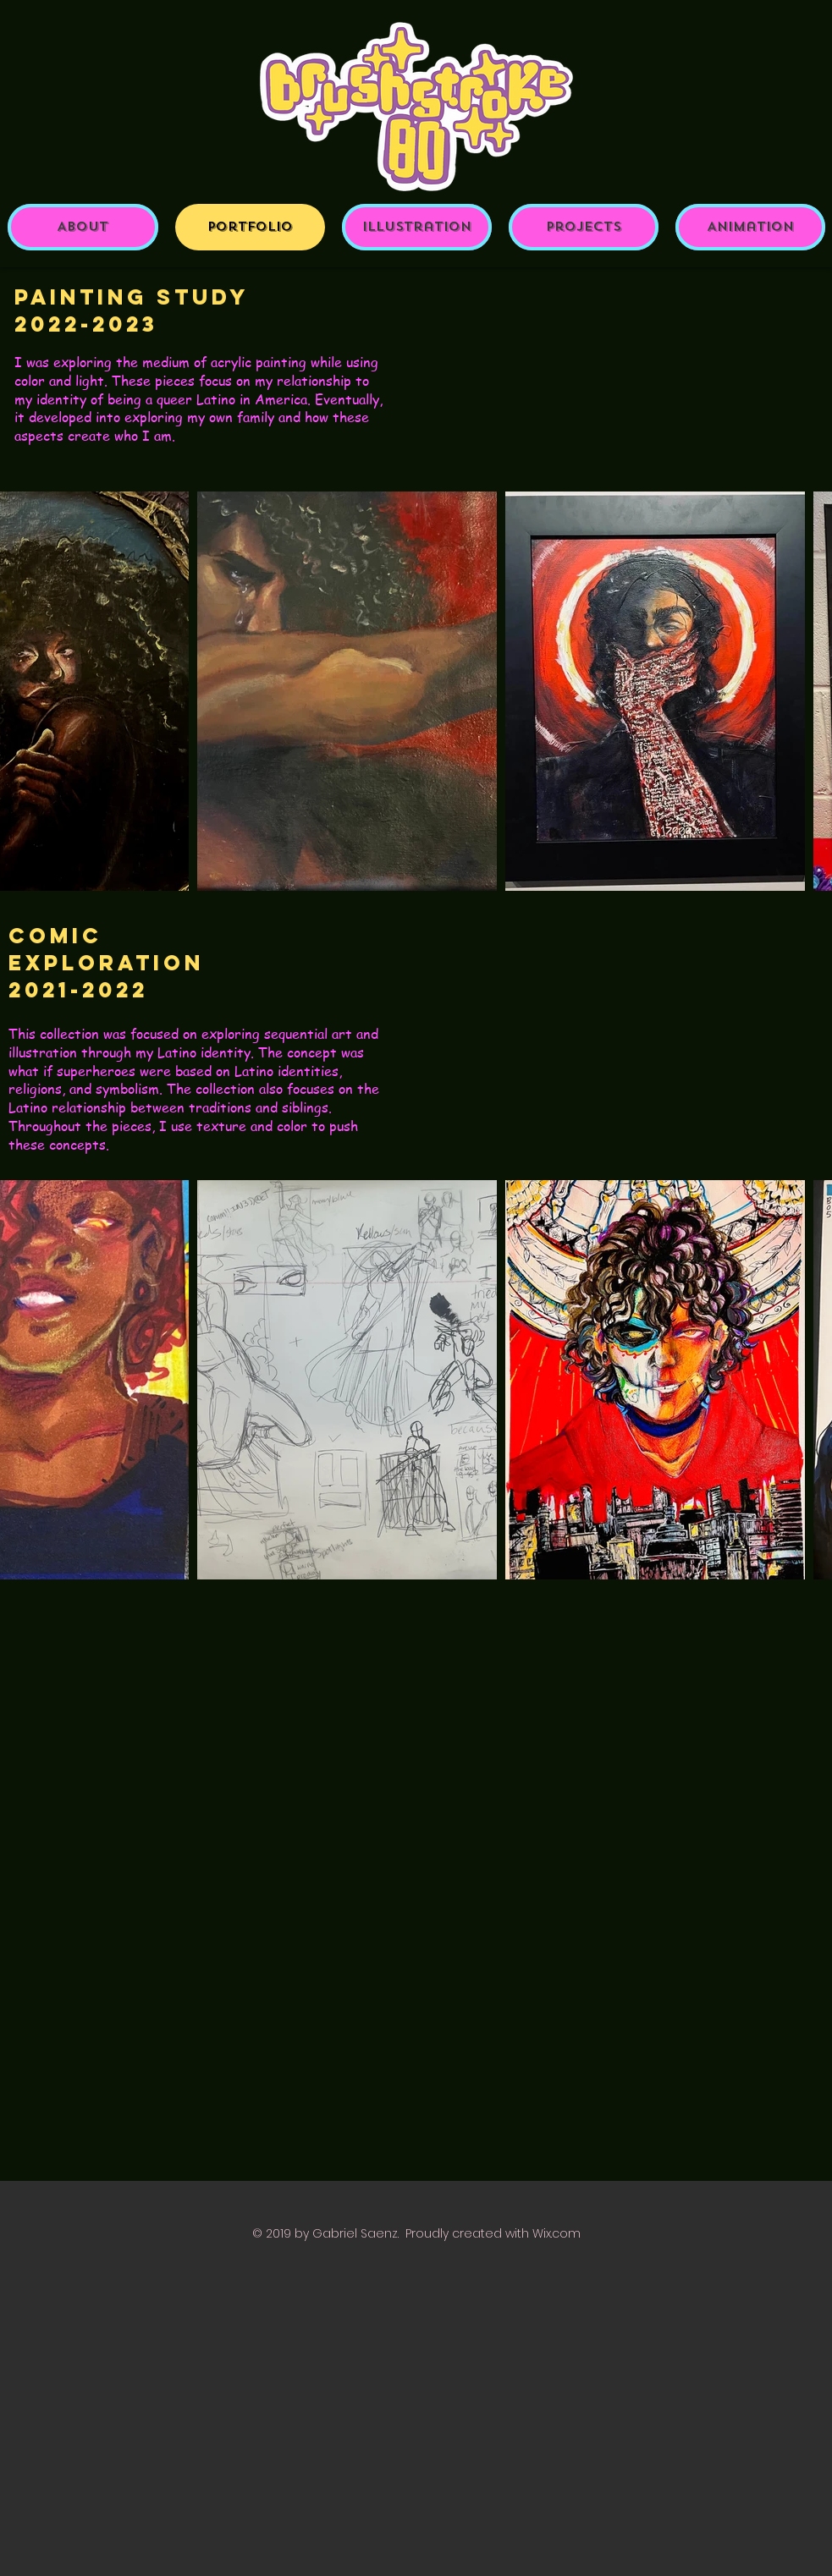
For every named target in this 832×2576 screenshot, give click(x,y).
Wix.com (556, 2233)
